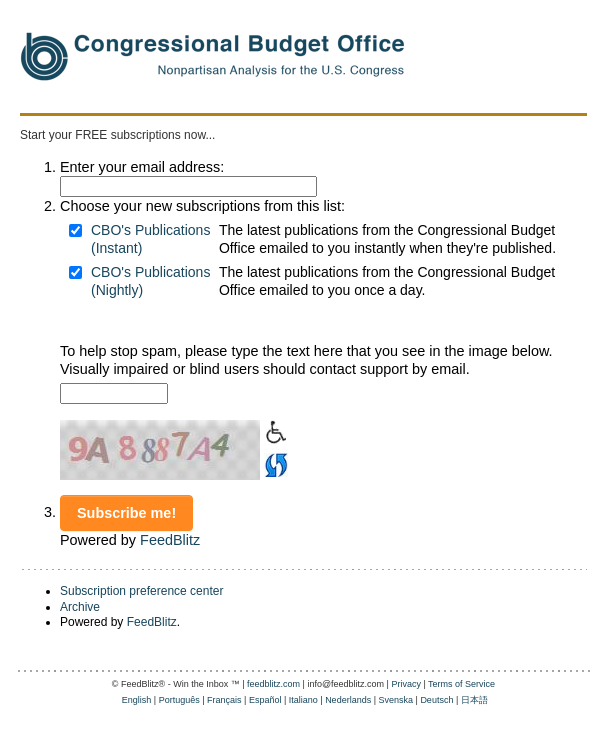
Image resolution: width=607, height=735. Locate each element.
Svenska (396, 700)
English (137, 700)
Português (179, 700)
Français (224, 700)
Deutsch (436, 700)
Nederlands (348, 700)
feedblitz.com (273, 684)
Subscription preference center (141, 591)
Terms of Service (461, 684)
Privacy (406, 684)
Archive (80, 607)
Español (265, 700)
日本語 (474, 700)
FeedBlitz (170, 540)
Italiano (303, 700)
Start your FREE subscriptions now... (117, 135)
